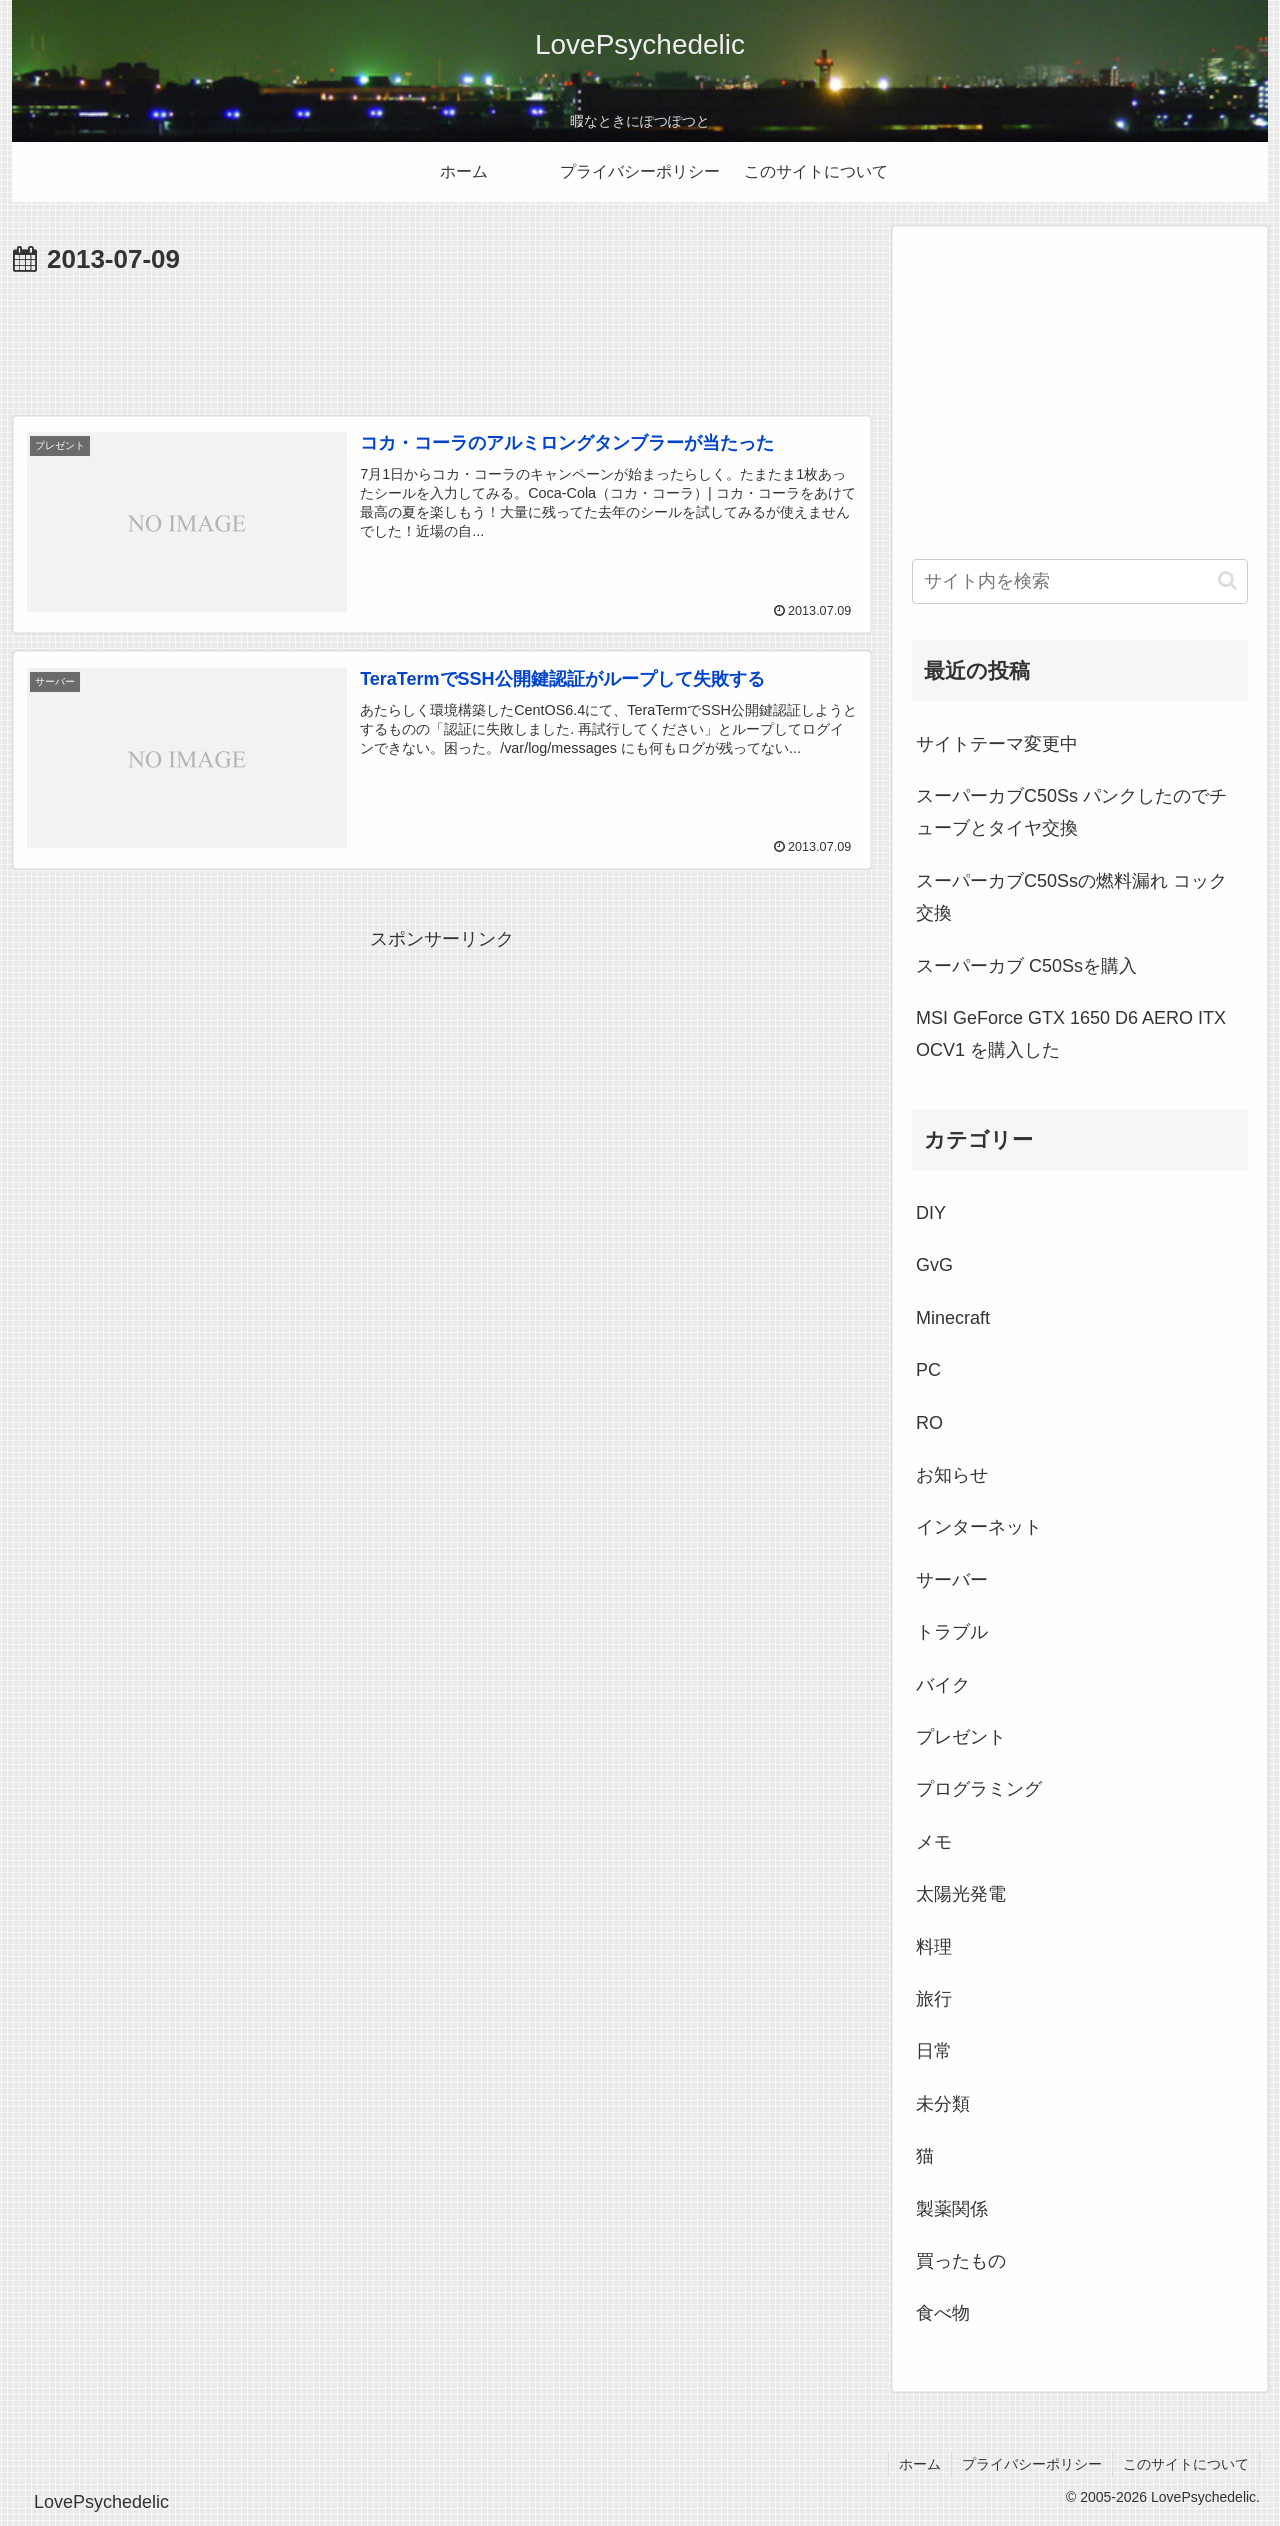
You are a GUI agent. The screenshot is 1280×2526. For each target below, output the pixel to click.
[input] (1080, 581)
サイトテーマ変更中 (997, 744)
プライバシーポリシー (1032, 2464)
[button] (1227, 580)
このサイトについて (1186, 2464)
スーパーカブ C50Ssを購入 (1026, 966)
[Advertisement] (442, 338)
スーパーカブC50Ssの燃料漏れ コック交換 (1071, 897)
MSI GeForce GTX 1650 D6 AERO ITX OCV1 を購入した (1071, 1034)
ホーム (920, 2464)
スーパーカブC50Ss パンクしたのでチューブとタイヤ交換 (1071, 812)
